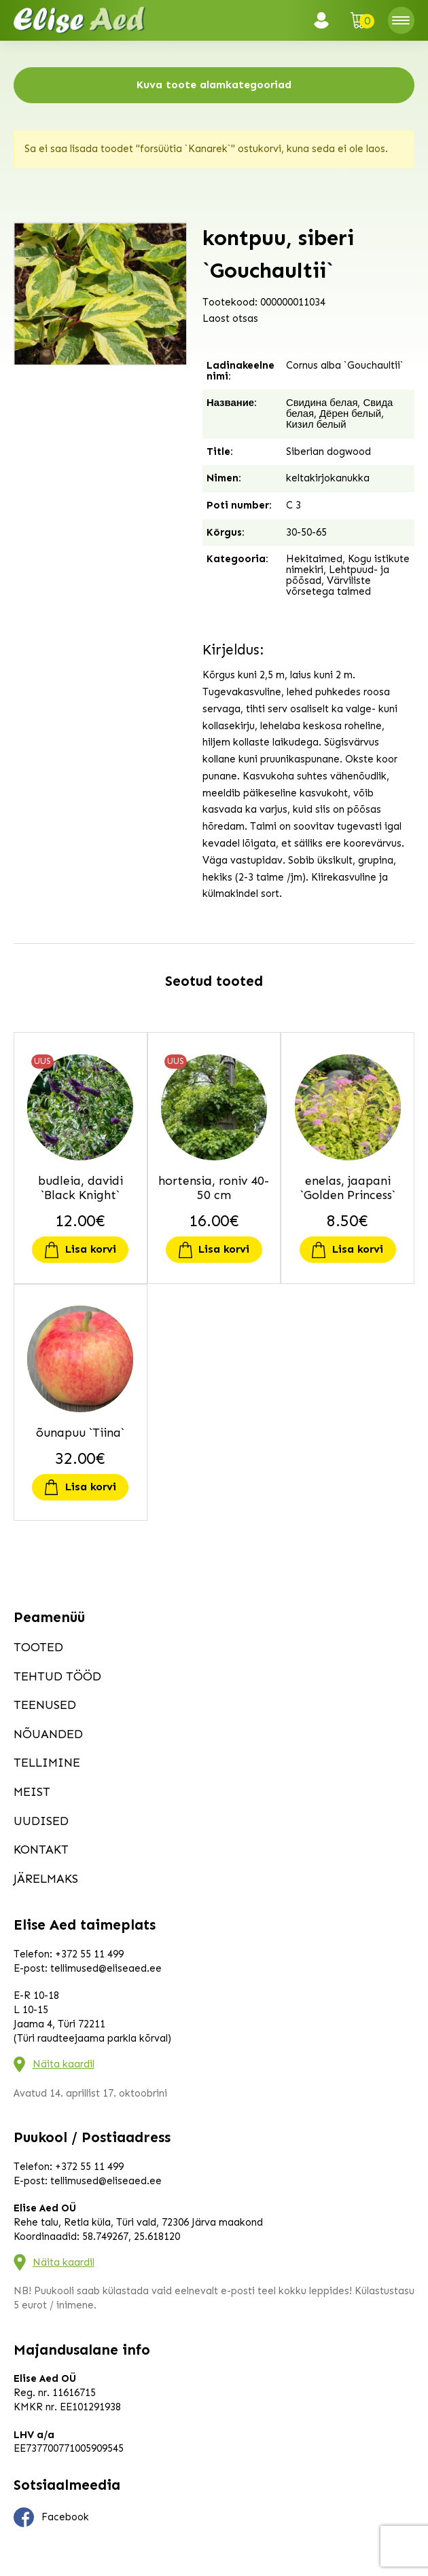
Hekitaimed (314, 559)
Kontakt (41, 1849)
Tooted (38, 1647)
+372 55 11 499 (89, 1954)
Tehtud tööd (57, 1676)
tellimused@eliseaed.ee (106, 1968)
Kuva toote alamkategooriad (214, 84)
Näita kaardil (63, 2064)
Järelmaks (46, 1878)
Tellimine (47, 1762)
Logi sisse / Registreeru (325, 20)
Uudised (41, 1821)
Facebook (52, 2517)
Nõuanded (48, 1734)
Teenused (45, 1704)
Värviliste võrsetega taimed (328, 585)
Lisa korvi (90, 1249)
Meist (32, 1791)
